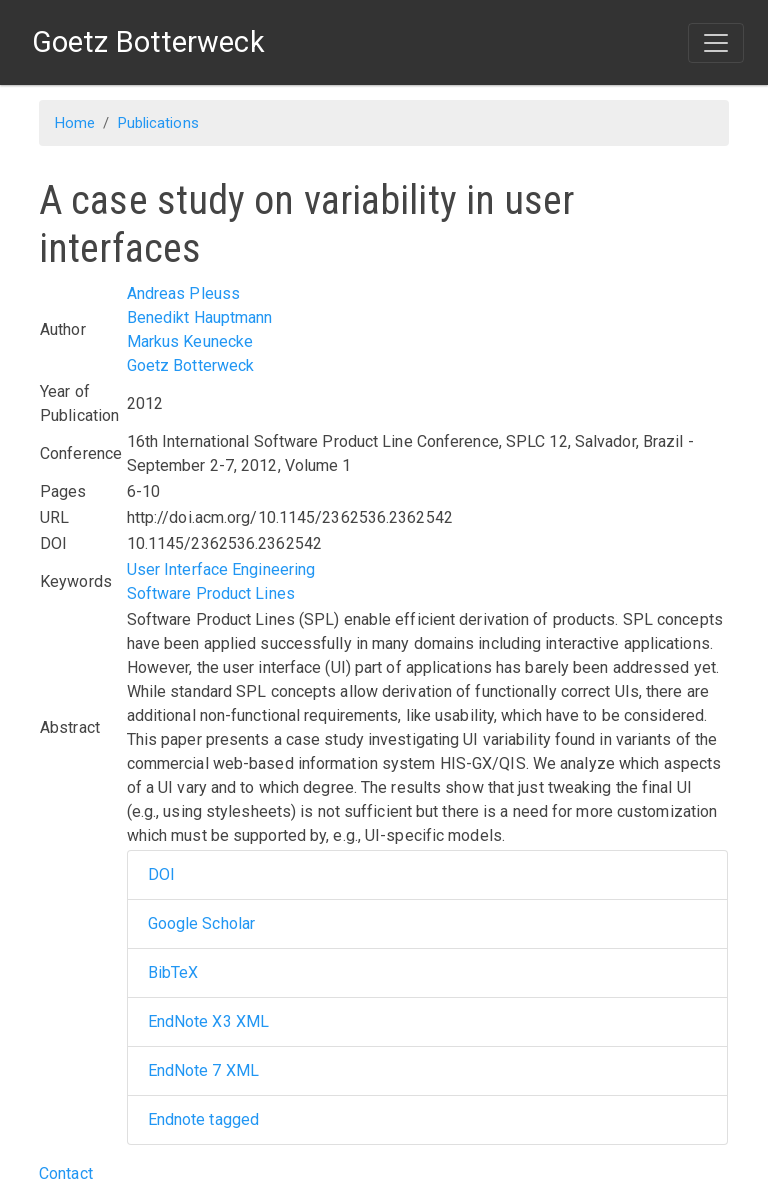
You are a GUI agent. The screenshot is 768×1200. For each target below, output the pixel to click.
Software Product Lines (211, 593)
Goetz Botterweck (191, 365)
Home (75, 123)
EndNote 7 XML (203, 1070)
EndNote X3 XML (208, 1021)
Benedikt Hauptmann (200, 317)
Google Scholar (201, 923)
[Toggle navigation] (716, 43)
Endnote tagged (203, 1119)
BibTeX (173, 972)
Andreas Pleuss (183, 293)
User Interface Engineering (221, 569)
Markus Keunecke (190, 341)
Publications (158, 123)
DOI (161, 874)
